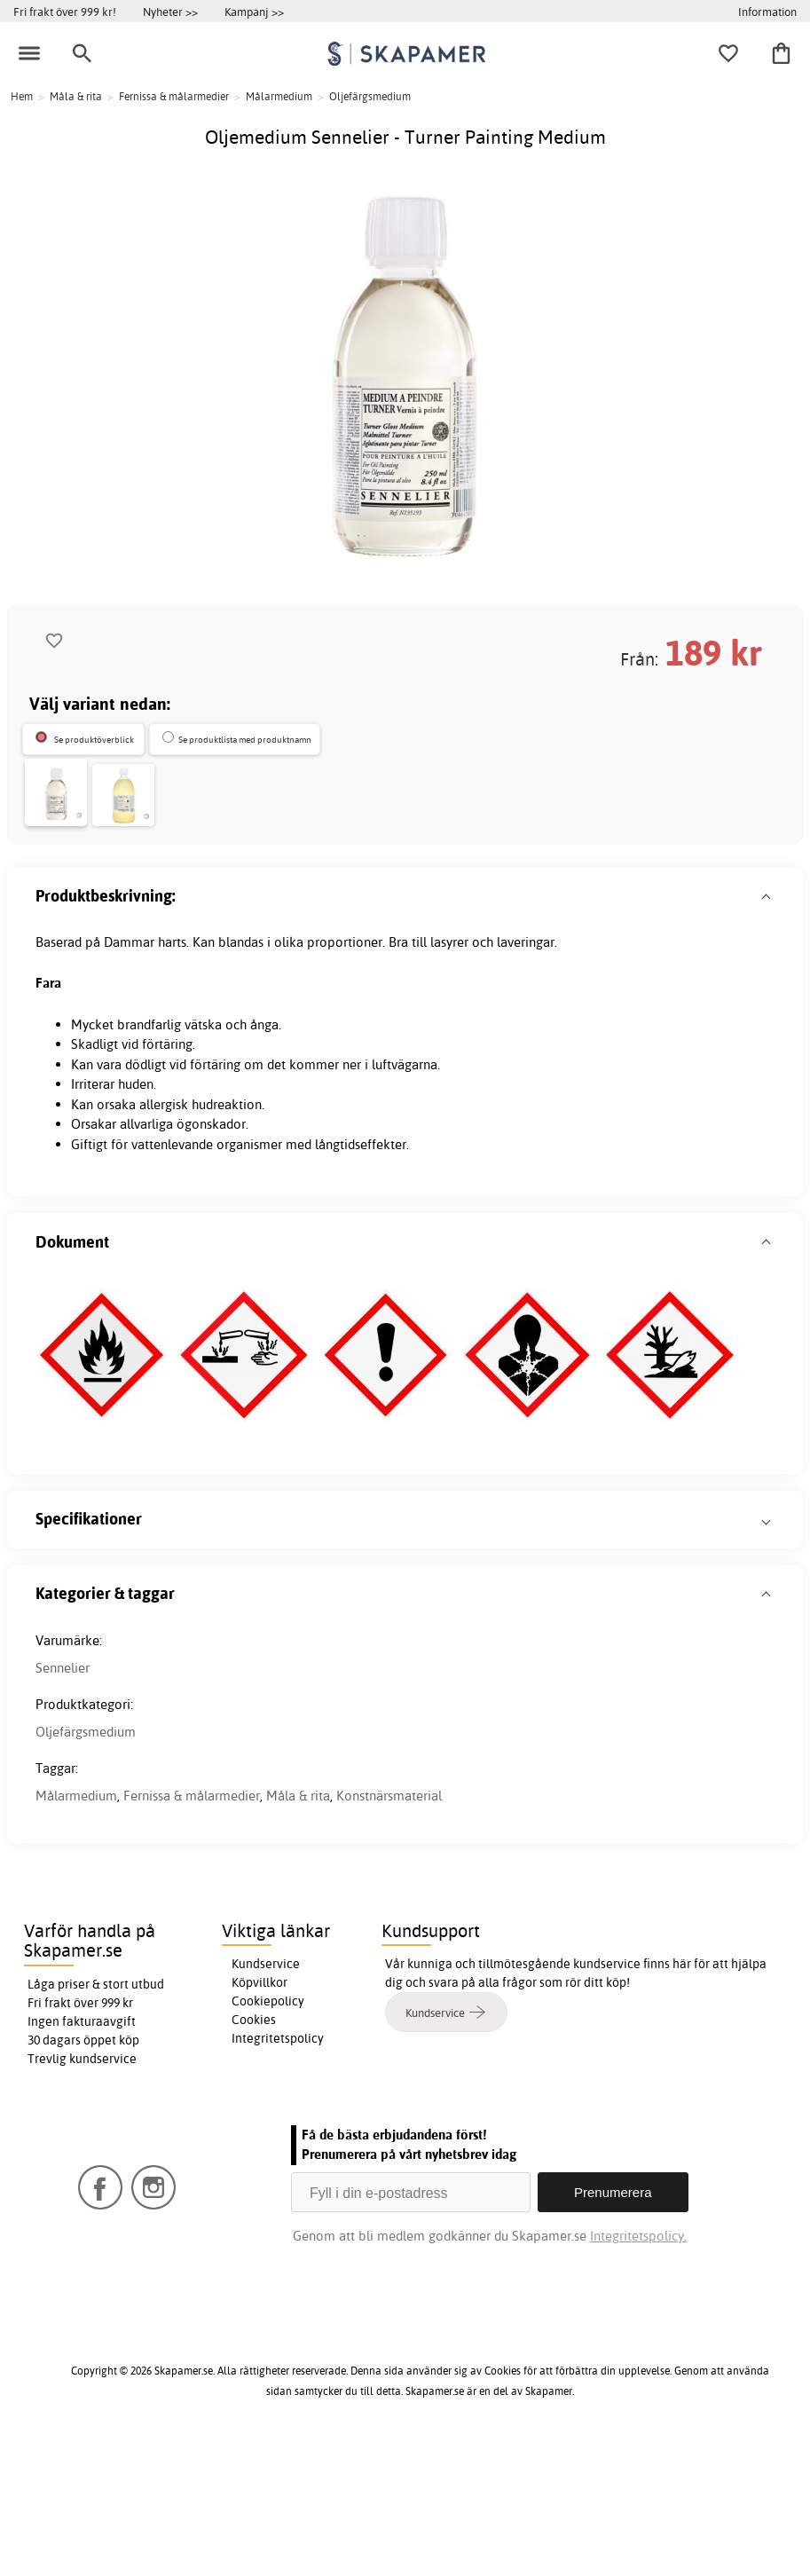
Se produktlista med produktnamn (244, 739)
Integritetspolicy (278, 2169)
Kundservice (266, 2094)
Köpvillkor (259, 2113)
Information (767, 11)
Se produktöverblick (94, 739)
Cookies (254, 2150)
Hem (22, 96)
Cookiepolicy (268, 2131)
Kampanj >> (254, 11)
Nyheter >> (170, 11)
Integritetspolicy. (638, 2366)
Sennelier (62, 1798)
